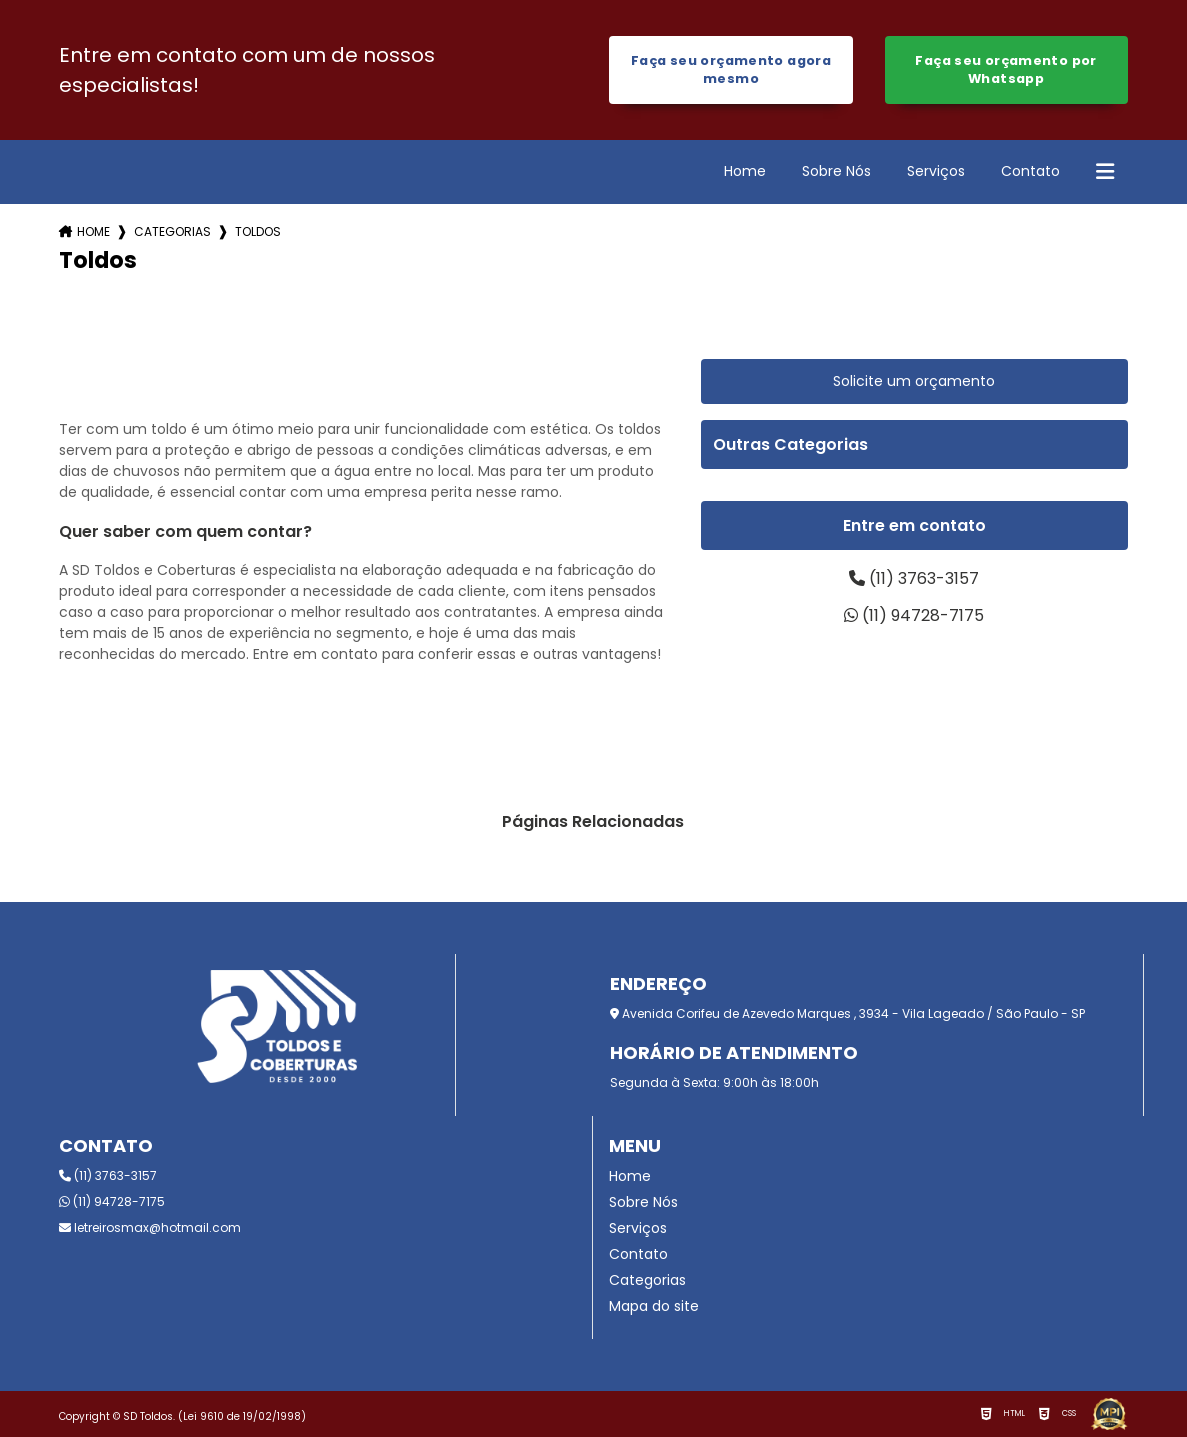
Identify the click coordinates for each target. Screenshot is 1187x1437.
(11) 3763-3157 (914, 578)
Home (745, 171)
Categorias (172, 231)
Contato (1030, 171)
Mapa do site (654, 1306)
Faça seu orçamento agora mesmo (731, 69)
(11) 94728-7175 (914, 615)
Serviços (936, 171)
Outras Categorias (790, 444)
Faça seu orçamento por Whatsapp (1005, 69)
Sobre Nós (836, 171)
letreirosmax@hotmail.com (150, 1227)
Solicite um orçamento (914, 381)
